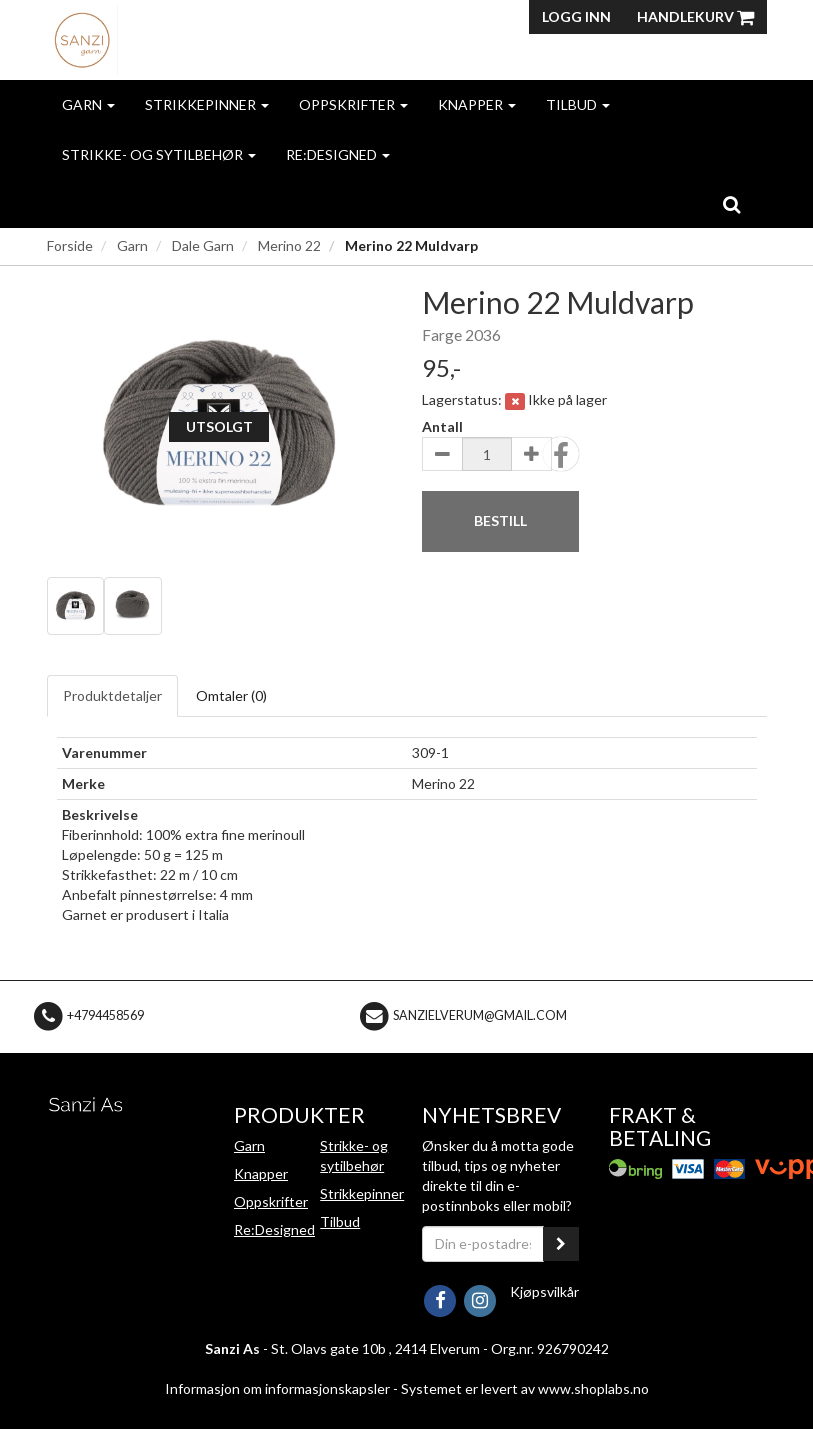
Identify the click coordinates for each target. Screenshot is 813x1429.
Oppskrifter (353, 104)
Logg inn (576, 16)
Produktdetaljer (112, 695)
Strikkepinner (207, 104)
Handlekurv (695, 16)
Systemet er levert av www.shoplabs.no (525, 1388)
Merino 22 (289, 245)
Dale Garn (203, 245)
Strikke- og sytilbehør (159, 154)
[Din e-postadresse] (483, 1244)
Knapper (477, 104)
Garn (88, 104)
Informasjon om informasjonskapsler (277, 1388)
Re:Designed (338, 154)
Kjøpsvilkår (544, 1291)
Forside (70, 245)
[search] (731, 204)
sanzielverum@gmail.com (480, 1015)
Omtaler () (231, 695)
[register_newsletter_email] (561, 1244)
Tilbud (578, 104)
